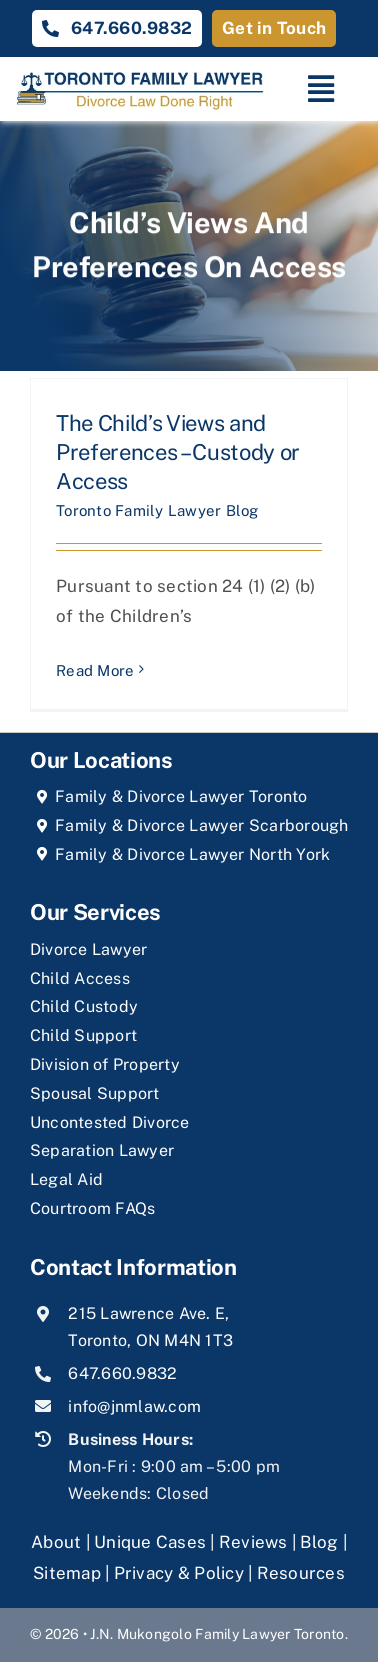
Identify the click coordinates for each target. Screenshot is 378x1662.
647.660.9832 (122, 1373)
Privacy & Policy (179, 1573)
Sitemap (67, 1573)
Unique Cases (150, 1542)
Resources (301, 1573)
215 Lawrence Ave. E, (148, 1313)
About (58, 1542)
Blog (319, 1542)
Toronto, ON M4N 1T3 (150, 1340)
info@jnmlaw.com (134, 1406)
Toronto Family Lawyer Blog (157, 510)
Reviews (253, 1542)
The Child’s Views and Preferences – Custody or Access (178, 451)
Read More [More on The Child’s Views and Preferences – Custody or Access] (95, 670)
